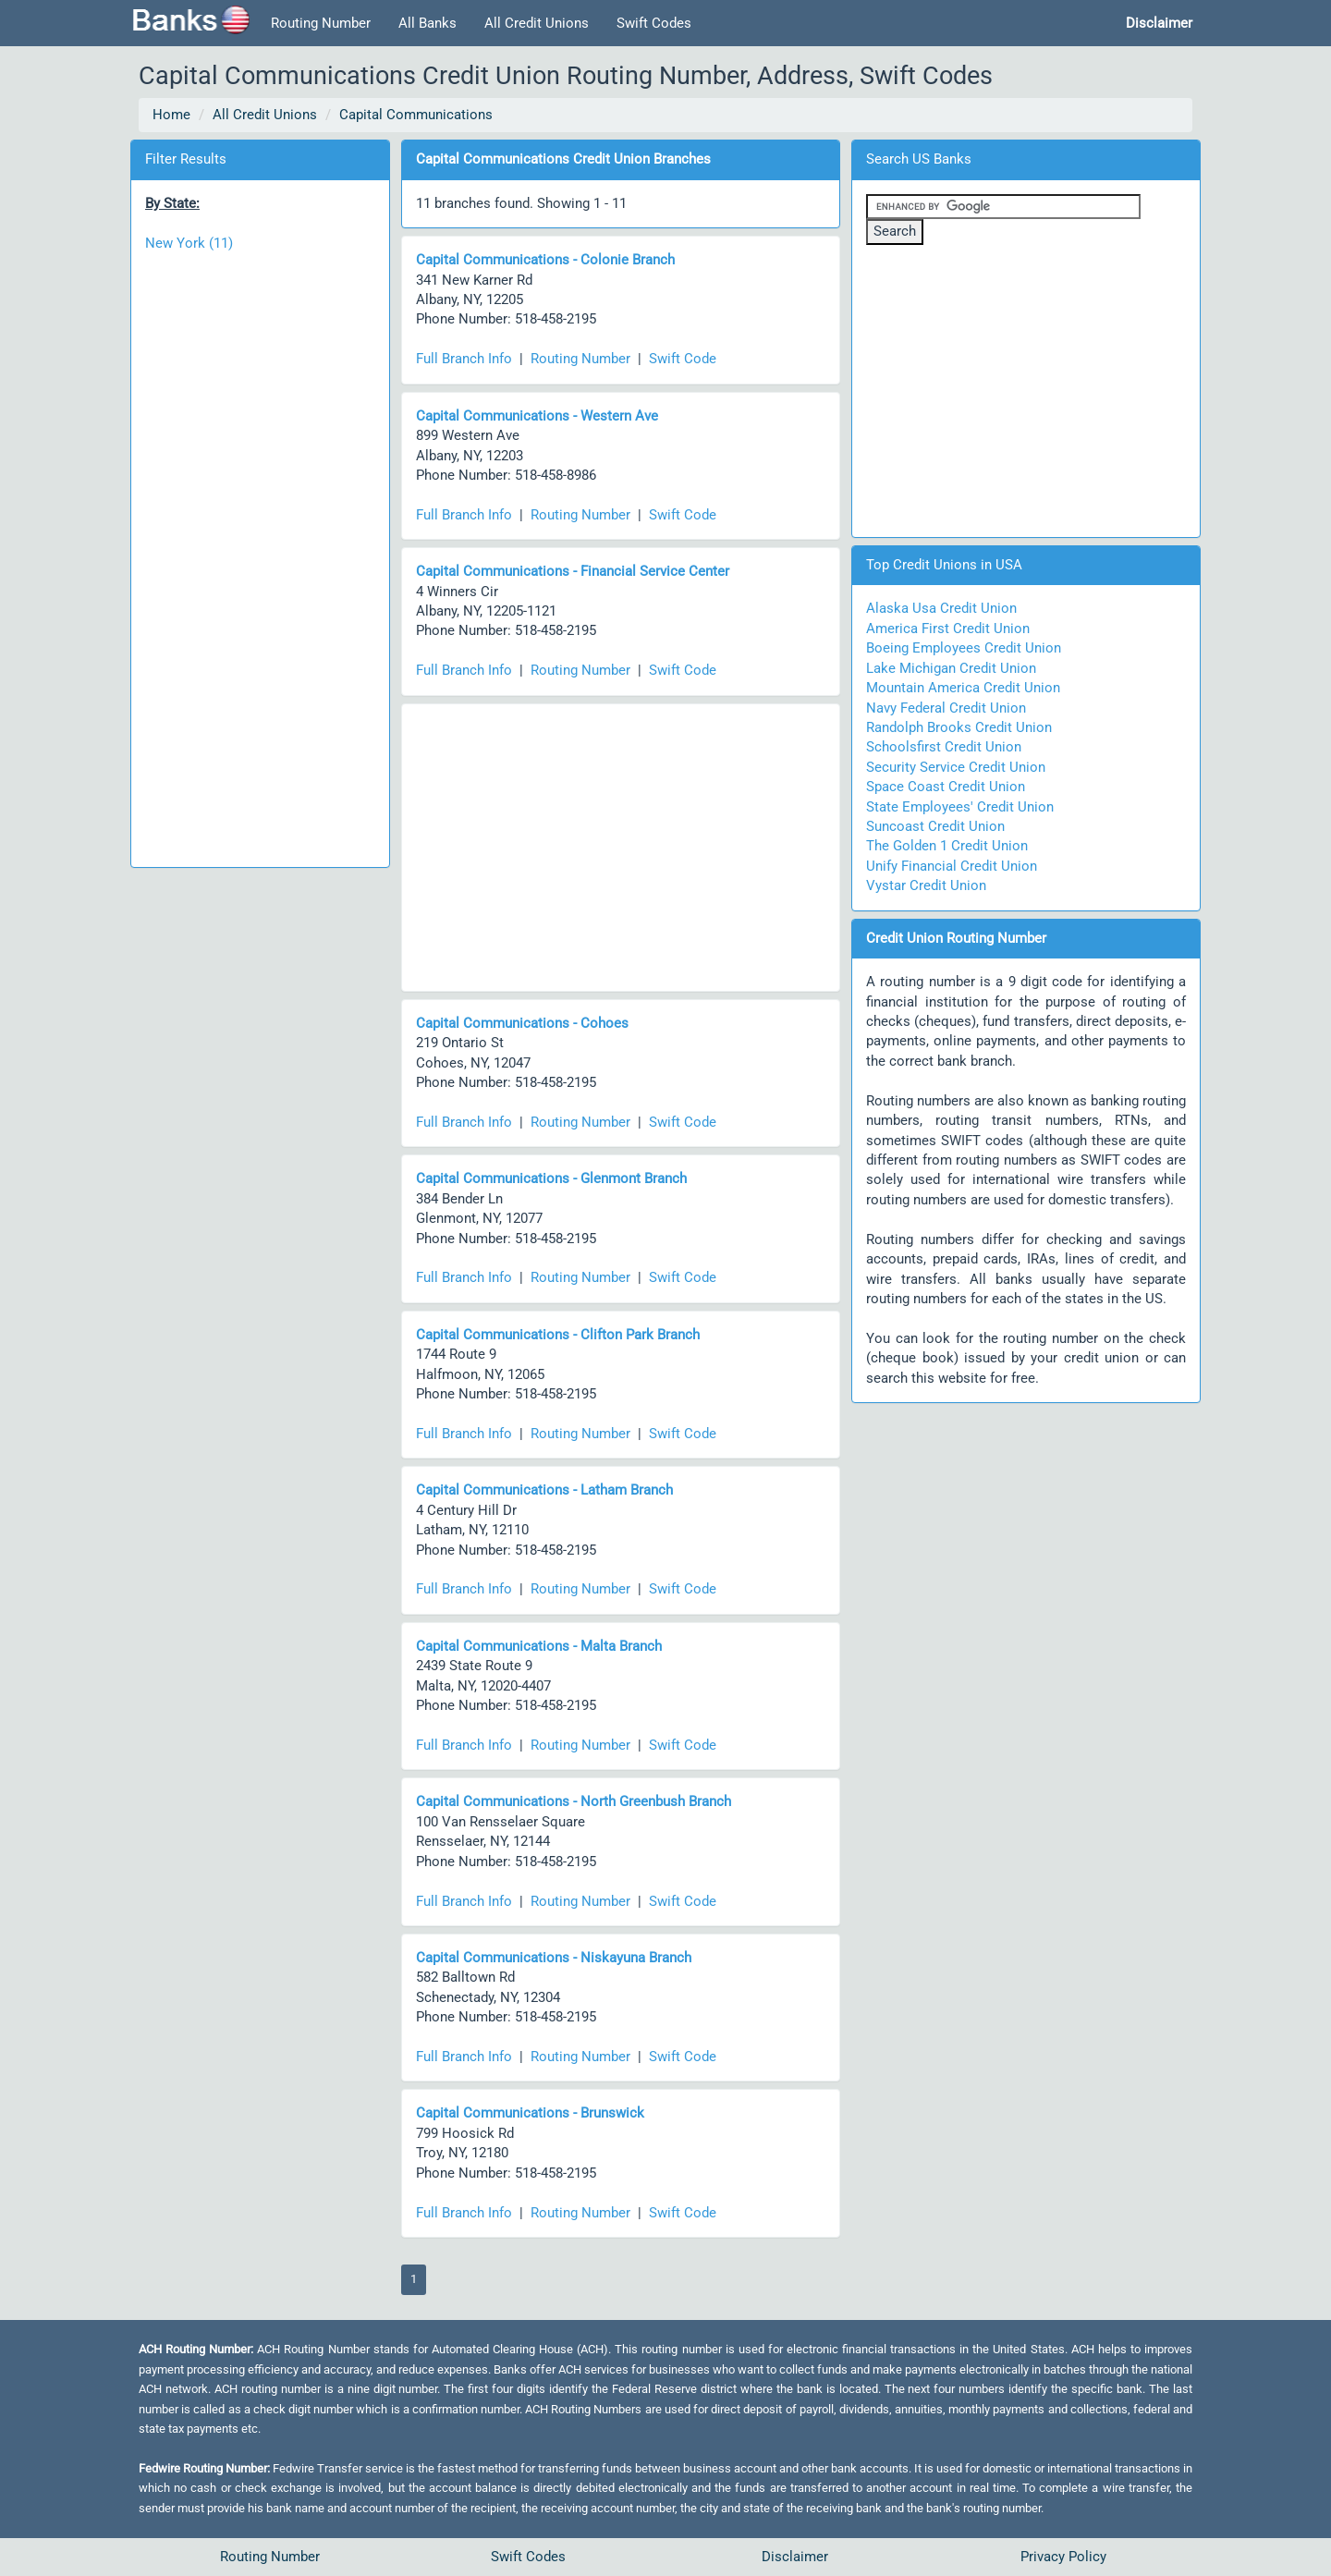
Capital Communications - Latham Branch (544, 1490)
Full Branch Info (464, 358)
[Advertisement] (260, 550)
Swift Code (682, 358)
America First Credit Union (948, 628)
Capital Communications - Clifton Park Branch (558, 1334)
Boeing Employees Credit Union (963, 648)
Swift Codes (654, 23)
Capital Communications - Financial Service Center (572, 571)
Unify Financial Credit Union (951, 866)
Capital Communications (416, 114)
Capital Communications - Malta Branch (539, 1646)
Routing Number (321, 23)
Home (171, 114)
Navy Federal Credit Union (946, 708)
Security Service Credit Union (955, 767)
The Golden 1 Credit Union (947, 845)
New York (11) (189, 243)
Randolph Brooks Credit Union (959, 727)
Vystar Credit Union (926, 885)
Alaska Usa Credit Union (941, 608)
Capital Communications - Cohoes (522, 1023)
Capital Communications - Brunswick (530, 2113)
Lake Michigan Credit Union (951, 668)
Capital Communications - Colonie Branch (545, 259)
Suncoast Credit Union (935, 826)
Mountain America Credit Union (963, 687)
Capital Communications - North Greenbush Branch (573, 1801)
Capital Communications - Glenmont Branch (551, 1178)
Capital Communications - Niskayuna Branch (553, 1957)
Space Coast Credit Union (945, 786)
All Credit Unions (536, 23)
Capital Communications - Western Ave (537, 416)
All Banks (427, 23)
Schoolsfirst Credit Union (943, 747)
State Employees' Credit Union (960, 807)
